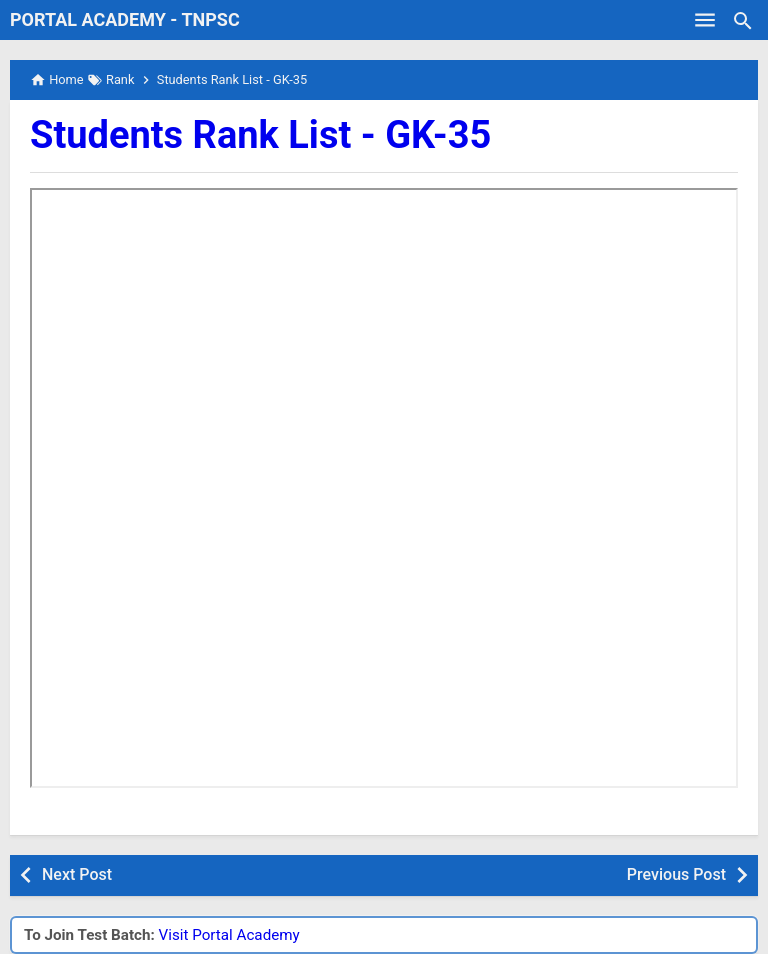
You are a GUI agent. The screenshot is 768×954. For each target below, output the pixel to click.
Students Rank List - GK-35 (260, 135)
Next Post (77, 874)
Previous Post (676, 874)
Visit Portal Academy (229, 935)
